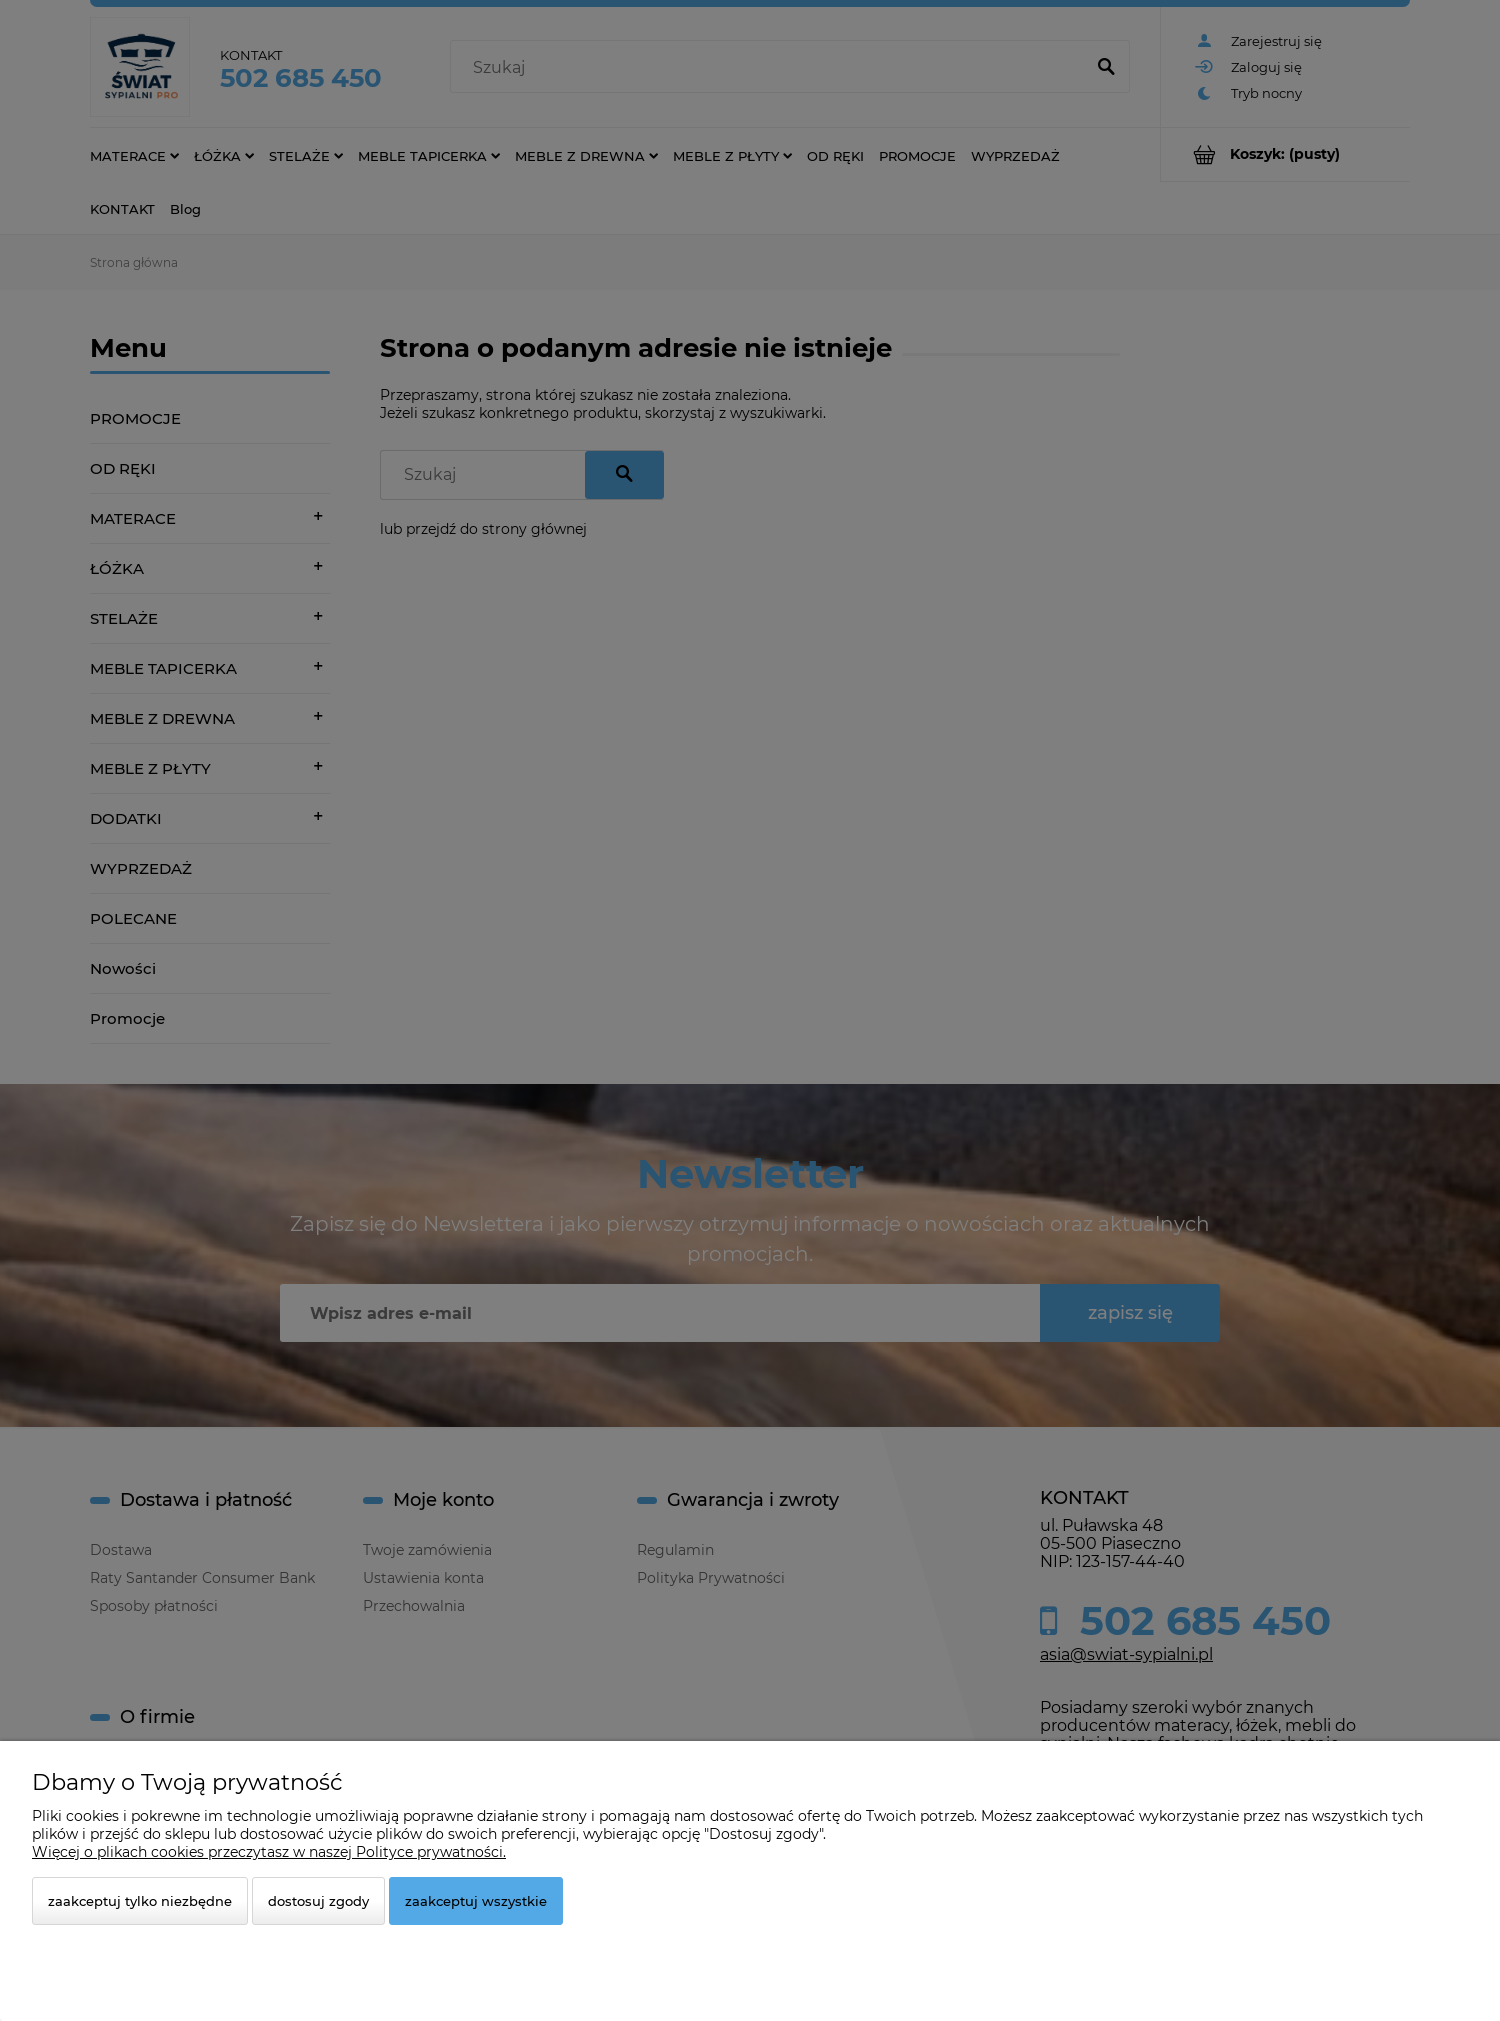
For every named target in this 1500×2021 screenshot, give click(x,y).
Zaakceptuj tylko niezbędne (140, 1901)
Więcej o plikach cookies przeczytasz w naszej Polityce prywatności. (269, 1852)
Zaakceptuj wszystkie (476, 1901)
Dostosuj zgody (318, 1901)
